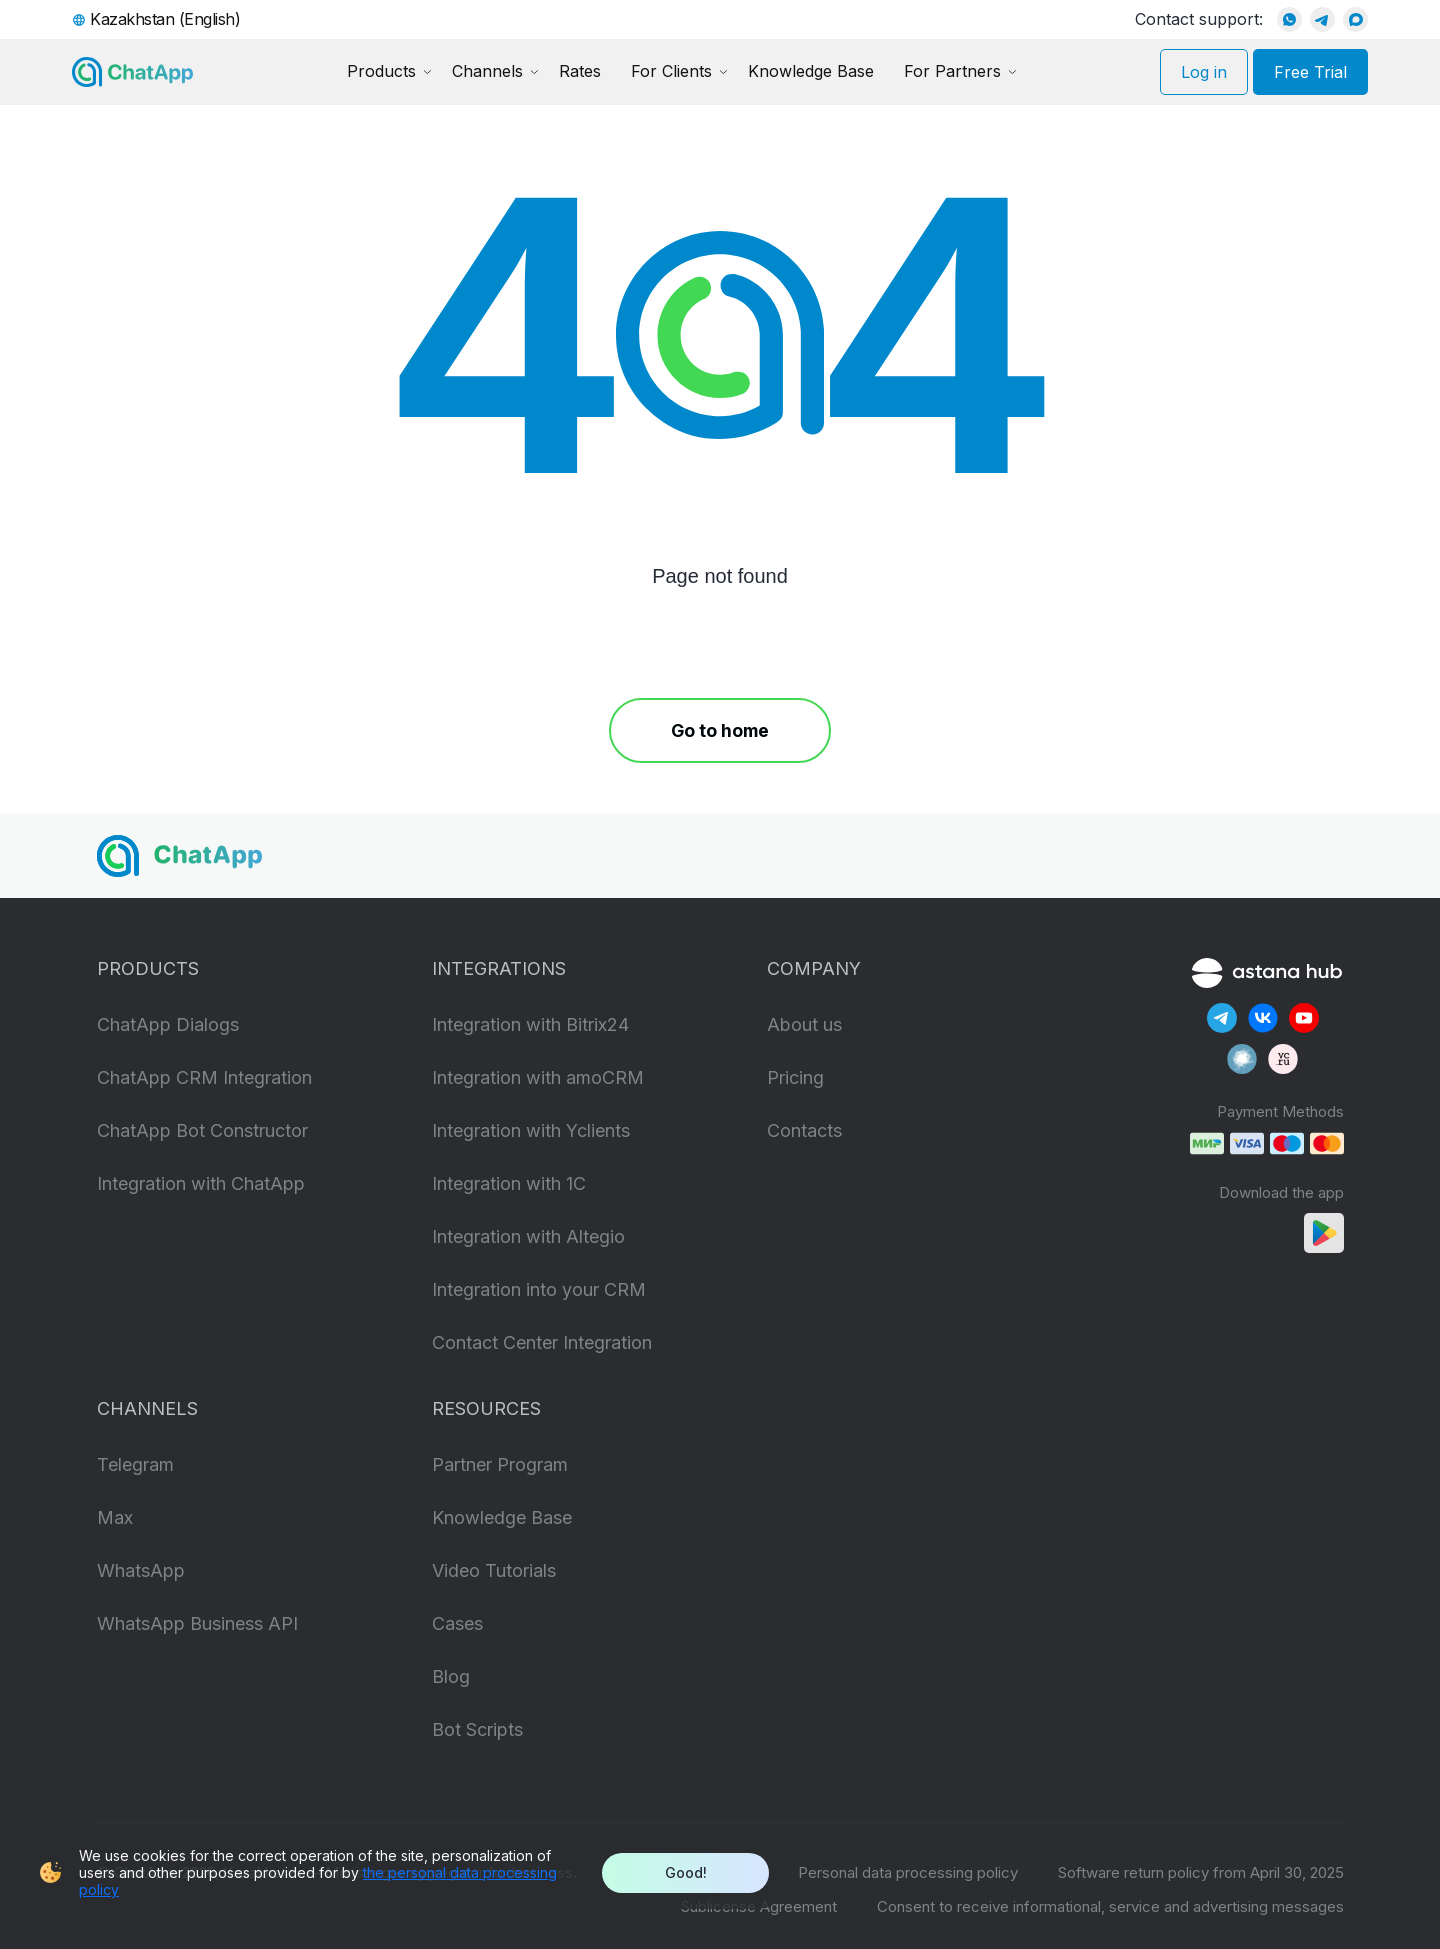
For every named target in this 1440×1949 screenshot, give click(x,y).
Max (115, 1517)
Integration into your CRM (539, 1289)
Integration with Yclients (531, 1130)
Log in (1204, 72)
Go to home (720, 730)
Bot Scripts (477, 1729)
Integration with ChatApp (201, 1183)
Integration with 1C (509, 1183)
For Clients (671, 71)
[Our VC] (1283, 1059)
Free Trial (1310, 72)
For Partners (952, 71)
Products (381, 71)
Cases (457, 1623)
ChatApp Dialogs (168, 1024)
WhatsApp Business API (197, 1623)
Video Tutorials (494, 1570)
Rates (580, 71)
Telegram (135, 1464)
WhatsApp (141, 1570)
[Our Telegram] (1222, 1018)
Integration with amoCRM (538, 1077)
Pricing (795, 1077)
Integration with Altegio (528, 1236)
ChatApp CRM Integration (204, 1077)
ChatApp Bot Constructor (202, 1130)
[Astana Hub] (1267, 971)
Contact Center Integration (542, 1342)
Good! (686, 1872)
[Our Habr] (1242, 1059)
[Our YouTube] (1304, 1018)
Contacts (804, 1130)
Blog (451, 1676)
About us (804, 1024)
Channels (487, 71)
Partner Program (500, 1464)
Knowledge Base (811, 71)
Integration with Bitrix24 (530, 1024)
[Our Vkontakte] (1263, 1018)
